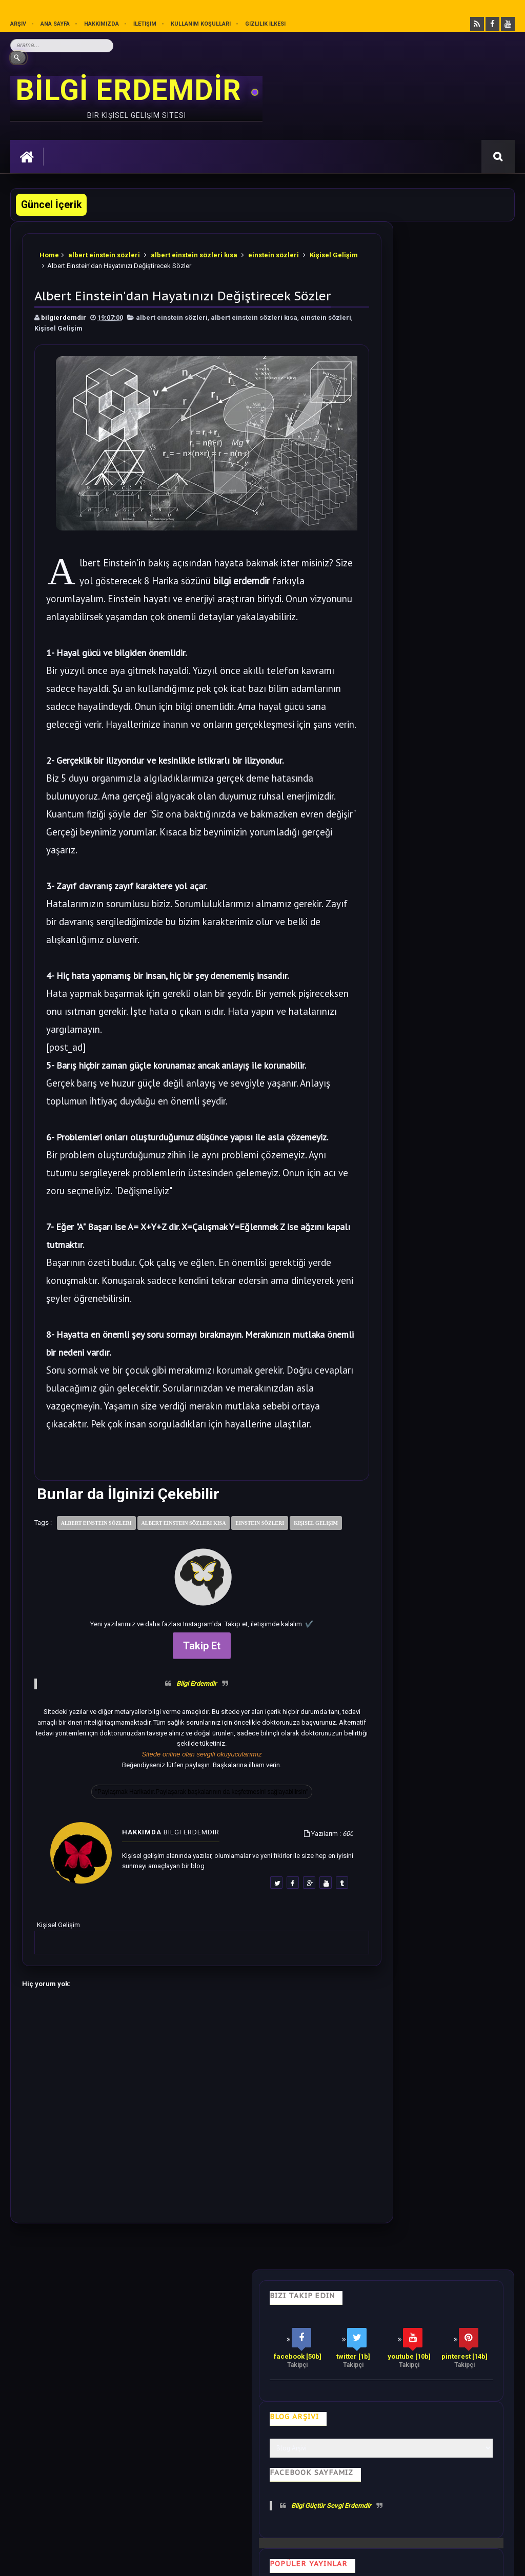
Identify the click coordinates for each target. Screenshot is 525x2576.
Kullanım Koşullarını (170, 2512)
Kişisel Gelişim (64, 261)
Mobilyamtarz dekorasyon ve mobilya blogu (81, 2474)
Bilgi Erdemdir (171, 1766)
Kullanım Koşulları (201, 24)
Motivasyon (265, 2381)
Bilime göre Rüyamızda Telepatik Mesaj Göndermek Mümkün (426, 1079)
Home (49, 251)
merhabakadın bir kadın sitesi (58, 2465)
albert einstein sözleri (104, 251)
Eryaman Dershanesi (302, 2560)
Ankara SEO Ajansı (482, 2560)
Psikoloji (161, 2381)
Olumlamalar (328, 2381)
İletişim (145, 24)
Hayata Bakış (106, 2381)
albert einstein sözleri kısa (194, 251)
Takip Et (176, 1729)
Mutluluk (386, 2381)
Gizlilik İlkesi (266, 24)
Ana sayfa (55, 24)
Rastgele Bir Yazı (438, 1511)
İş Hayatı (211, 2381)
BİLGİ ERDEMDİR (132, 90)
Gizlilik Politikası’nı (244, 2512)
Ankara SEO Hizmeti (426, 2560)
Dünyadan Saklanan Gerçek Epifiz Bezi (450, 1229)
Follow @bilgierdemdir (411, 1472)
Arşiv (18, 24)
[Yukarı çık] (262, 2494)
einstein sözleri (274, 251)
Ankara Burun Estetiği (365, 2560)
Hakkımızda (102, 24)
